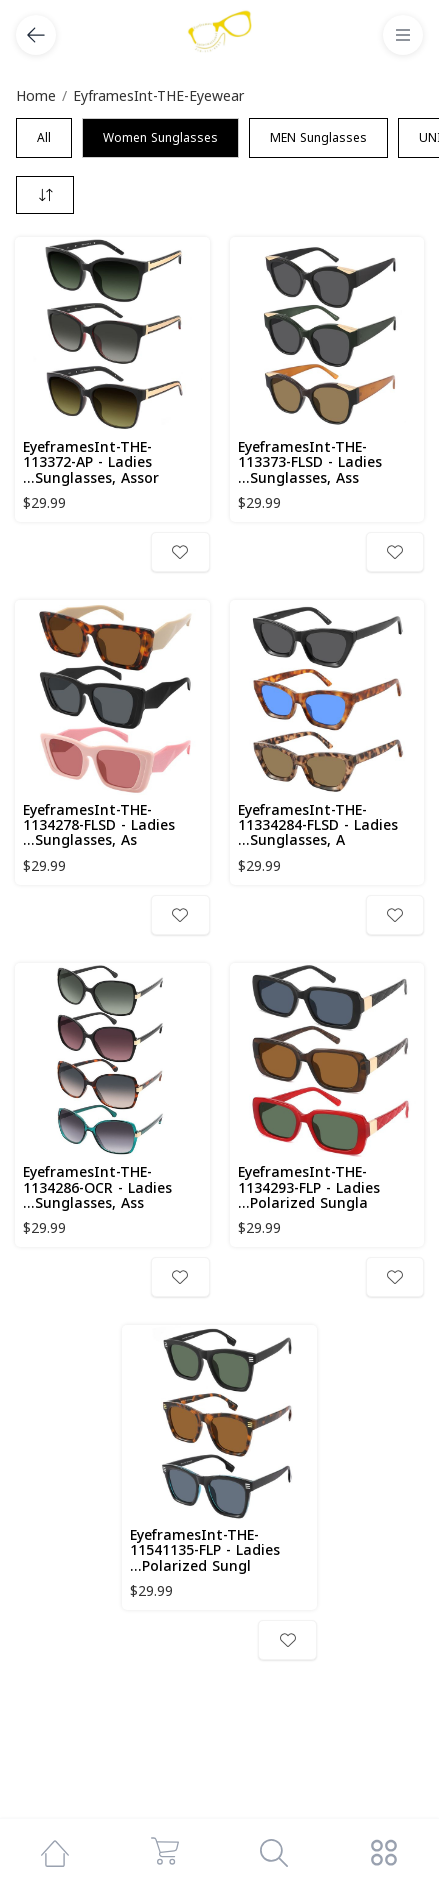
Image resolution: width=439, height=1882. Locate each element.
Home (36, 96)
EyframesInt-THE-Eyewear (158, 96)
